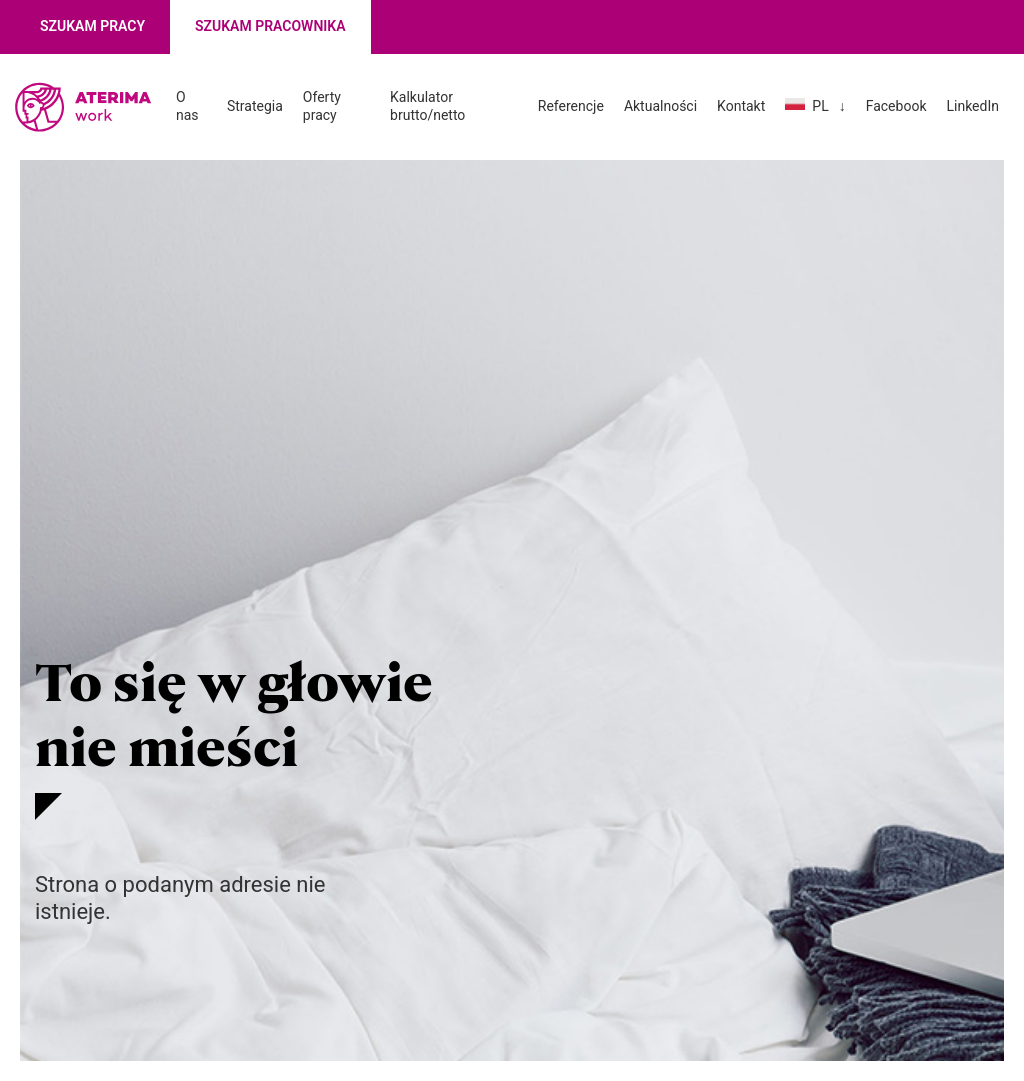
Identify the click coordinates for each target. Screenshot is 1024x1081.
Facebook (896, 106)
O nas (187, 106)
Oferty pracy (322, 106)
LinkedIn (972, 106)
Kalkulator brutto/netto (427, 106)
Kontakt (741, 106)
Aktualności (660, 106)
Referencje (571, 106)
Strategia (255, 106)
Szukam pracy (92, 26)
